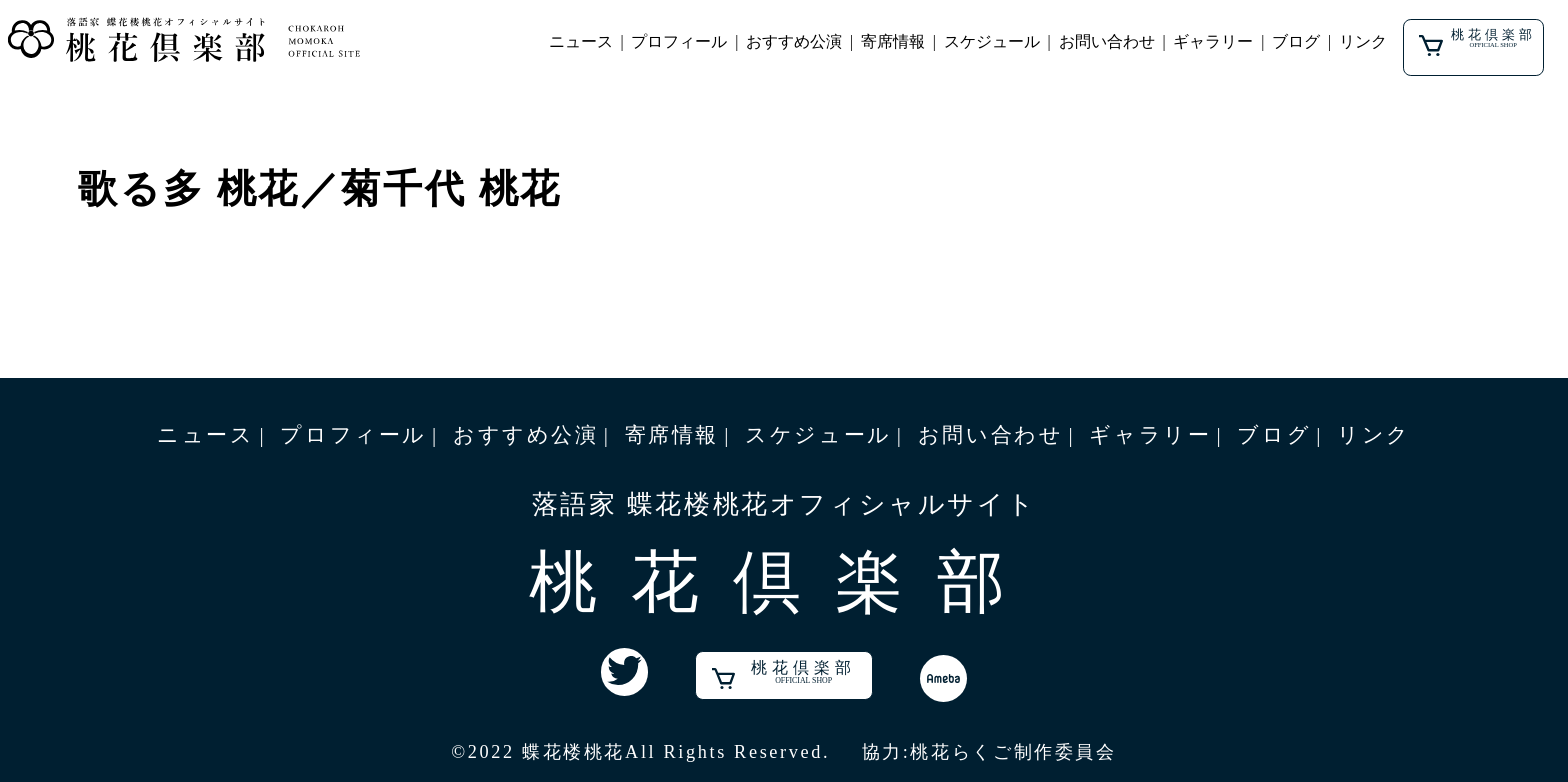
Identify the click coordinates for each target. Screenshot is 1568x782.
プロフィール (679, 41)
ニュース (581, 41)
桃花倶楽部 (1477, 42)
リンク (1363, 41)
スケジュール (992, 41)
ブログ (1296, 41)
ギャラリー (1213, 41)
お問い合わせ (1107, 41)
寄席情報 (893, 41)
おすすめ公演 (794, 41)
